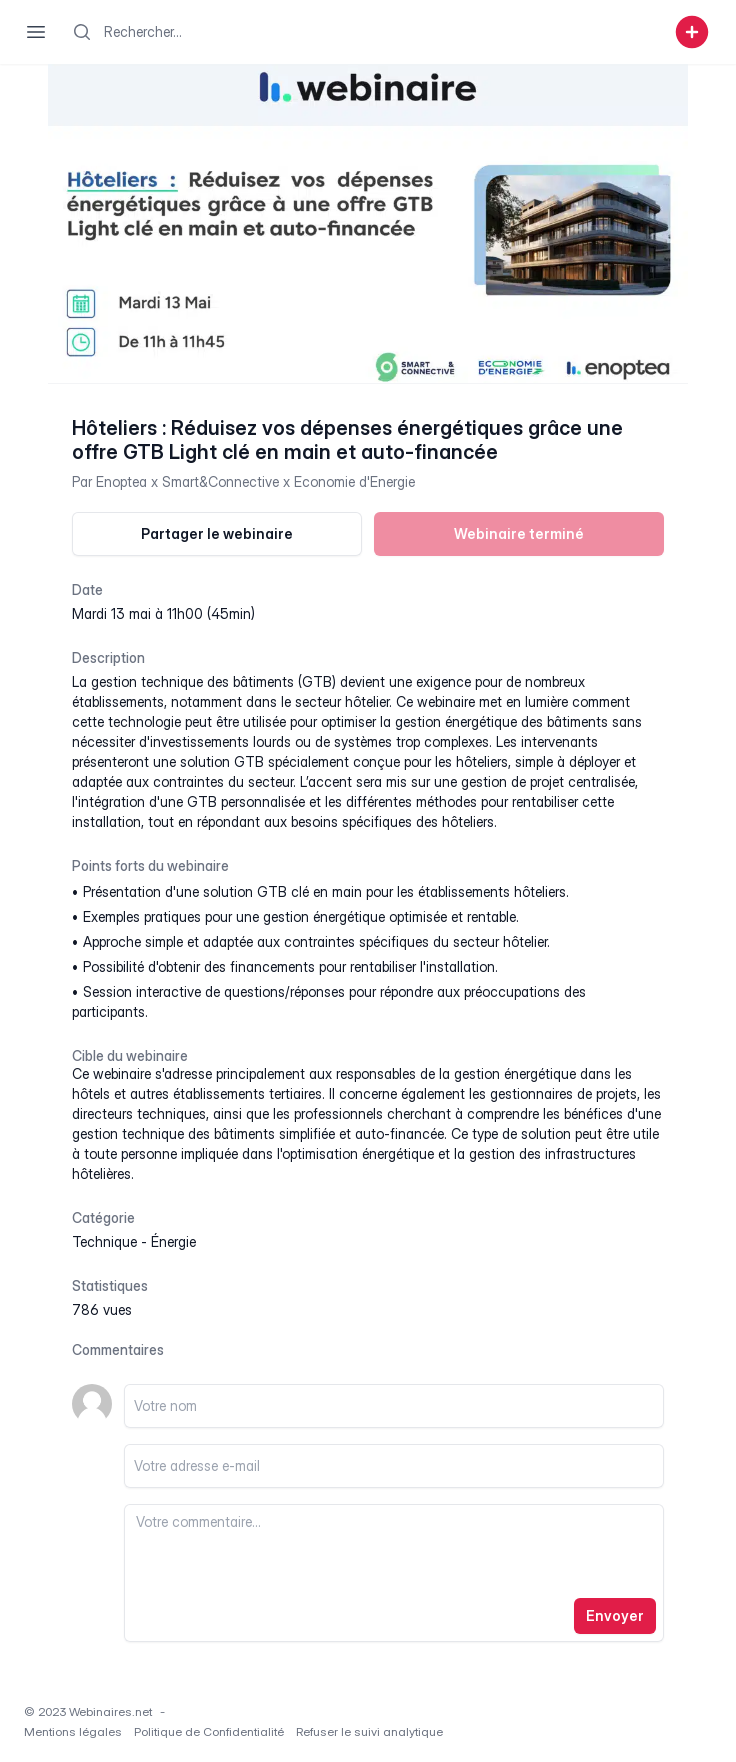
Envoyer (615, 1615)
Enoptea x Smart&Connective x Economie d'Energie (255, 481)
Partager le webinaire (217, 533)
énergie (173, 1241)
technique (104, 1241)
